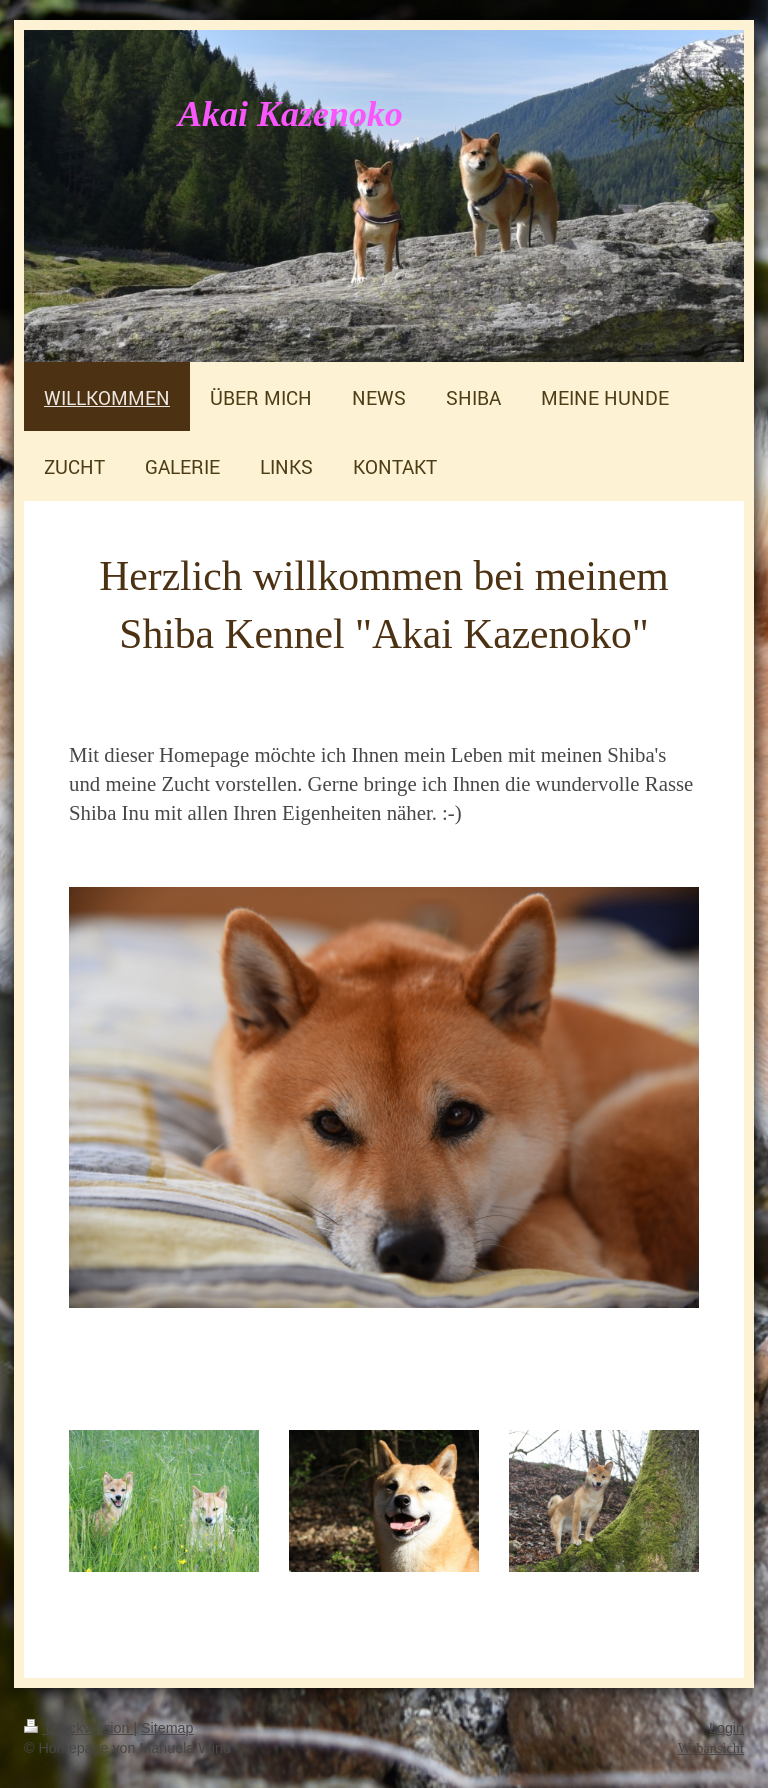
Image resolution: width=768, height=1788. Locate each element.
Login (726, 1728)
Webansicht (711, 1748)
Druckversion (78, 1728)
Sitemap (167, 1728)
